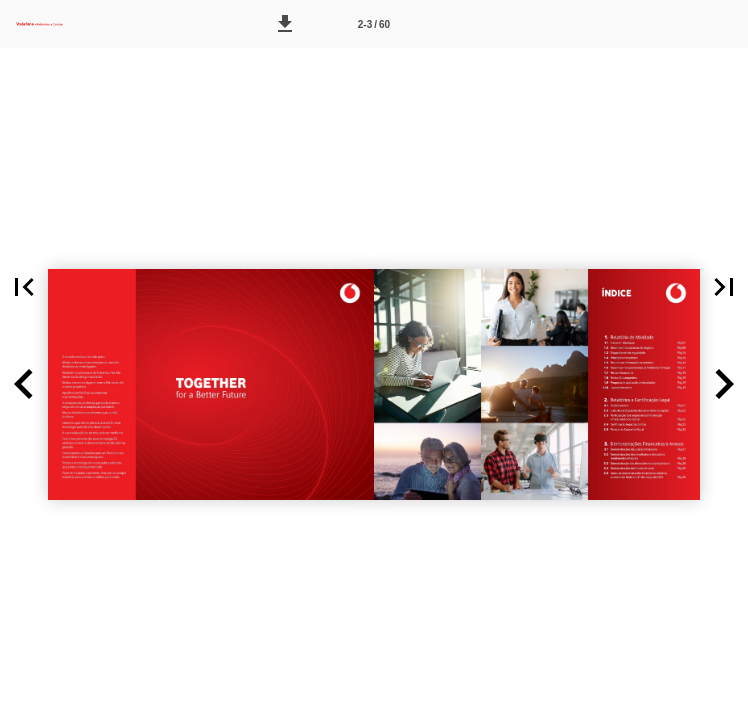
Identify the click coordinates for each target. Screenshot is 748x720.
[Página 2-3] (374, 24)
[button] (285, 24)
